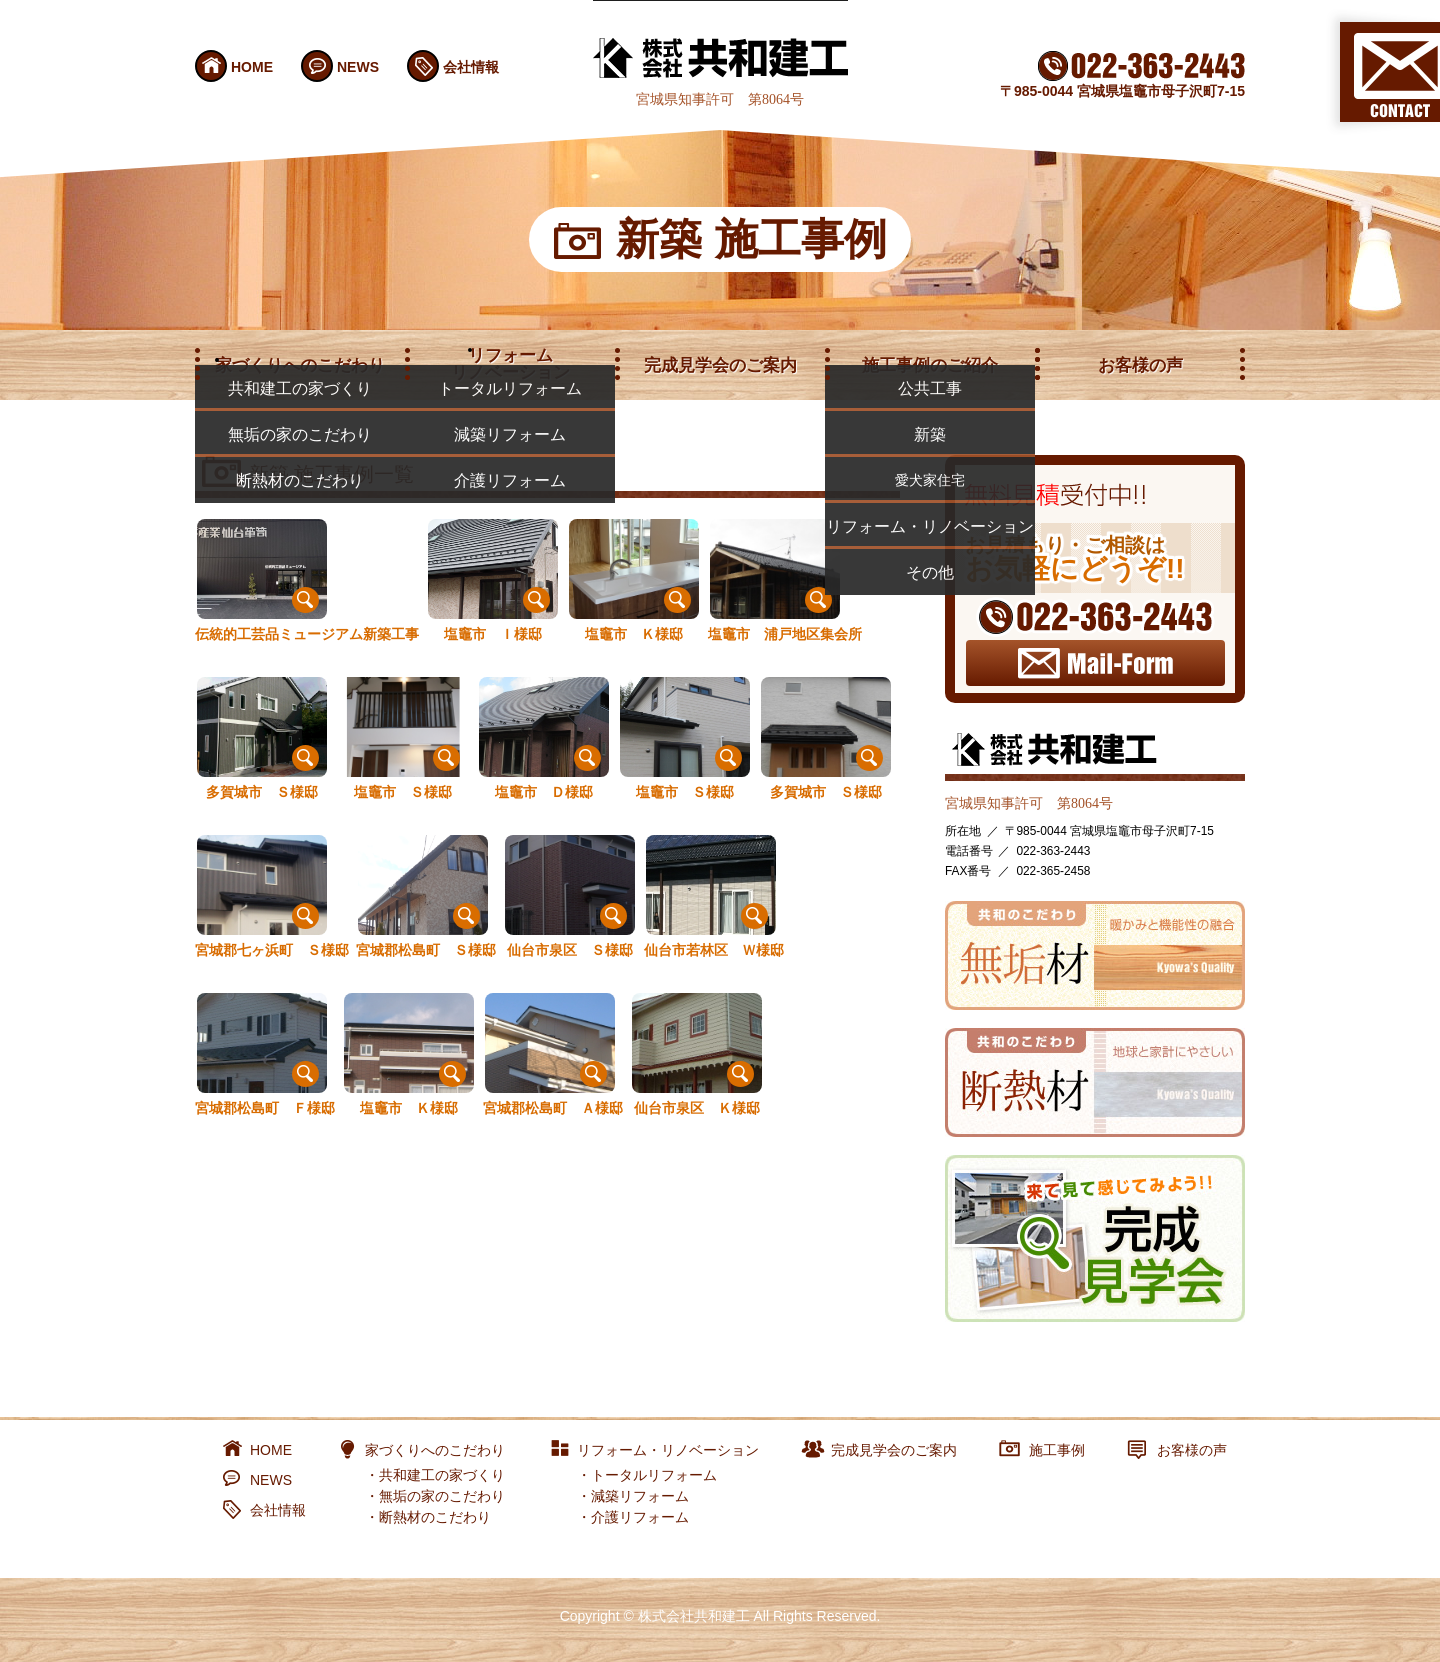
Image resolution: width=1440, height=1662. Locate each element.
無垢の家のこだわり (442, 1496)
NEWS (358, 66)
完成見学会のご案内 (720, 365)
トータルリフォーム (654, 1475)
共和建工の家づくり (442, 1475)
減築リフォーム (640, 1496)
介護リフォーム (640, 1517)
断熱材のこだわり (435, 1517)
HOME (252, 66)
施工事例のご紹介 (930, 365)
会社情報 (471, 66)
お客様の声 (1140, 365)
